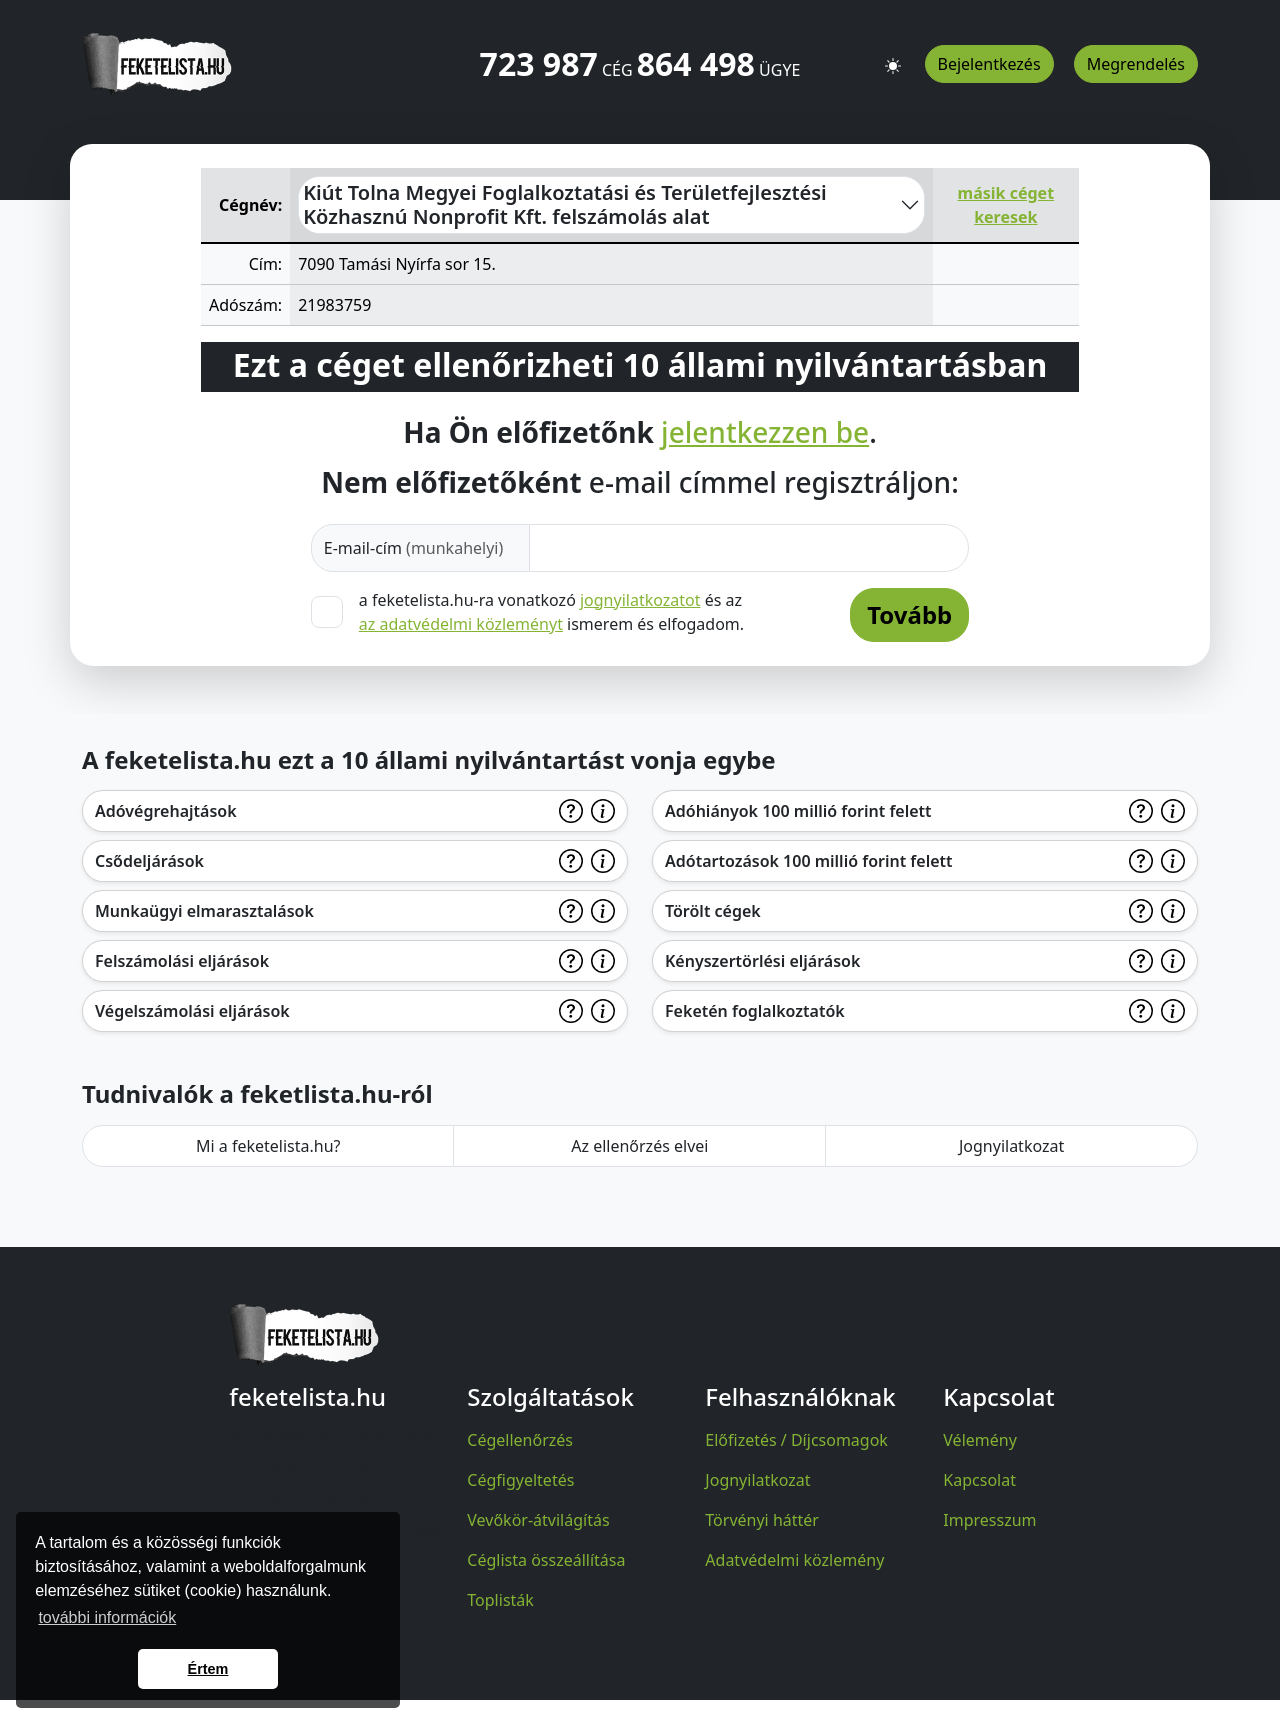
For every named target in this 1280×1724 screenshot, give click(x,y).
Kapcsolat (979, 1480)
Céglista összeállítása (546, 1560)
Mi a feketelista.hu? (268, 1146)
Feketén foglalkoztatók (755, 1011)
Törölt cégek (713, 911)
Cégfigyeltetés (520, 1480)
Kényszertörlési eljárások (762, 961)
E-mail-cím (414, 548)
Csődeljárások (149, 861)
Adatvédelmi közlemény (794, 1560)
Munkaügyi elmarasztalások (204, 911)
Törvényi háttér (762, 1520)
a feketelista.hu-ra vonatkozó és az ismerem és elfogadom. (551, 612)
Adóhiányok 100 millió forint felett (798, 811)
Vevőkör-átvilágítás (538, 1520)
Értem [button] (208, 1669)
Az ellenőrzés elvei (639, 1146)
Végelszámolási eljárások (192, 1011)
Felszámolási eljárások (182, 961)
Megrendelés (1136, 64)
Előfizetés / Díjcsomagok (796, 1440)
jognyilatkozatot (640, 600)
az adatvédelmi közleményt (461, 624)
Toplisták (500, 1600)
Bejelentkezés (989, 64)
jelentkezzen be (765, 433)
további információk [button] (107, 1617)
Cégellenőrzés (520, 1440)
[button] (893, 57)
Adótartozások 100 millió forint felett (809, 861)
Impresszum (989, 1520)
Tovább (909, 614)
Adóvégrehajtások (166, 811)
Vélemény (980, 1440)
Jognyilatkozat (1011, 1146)
